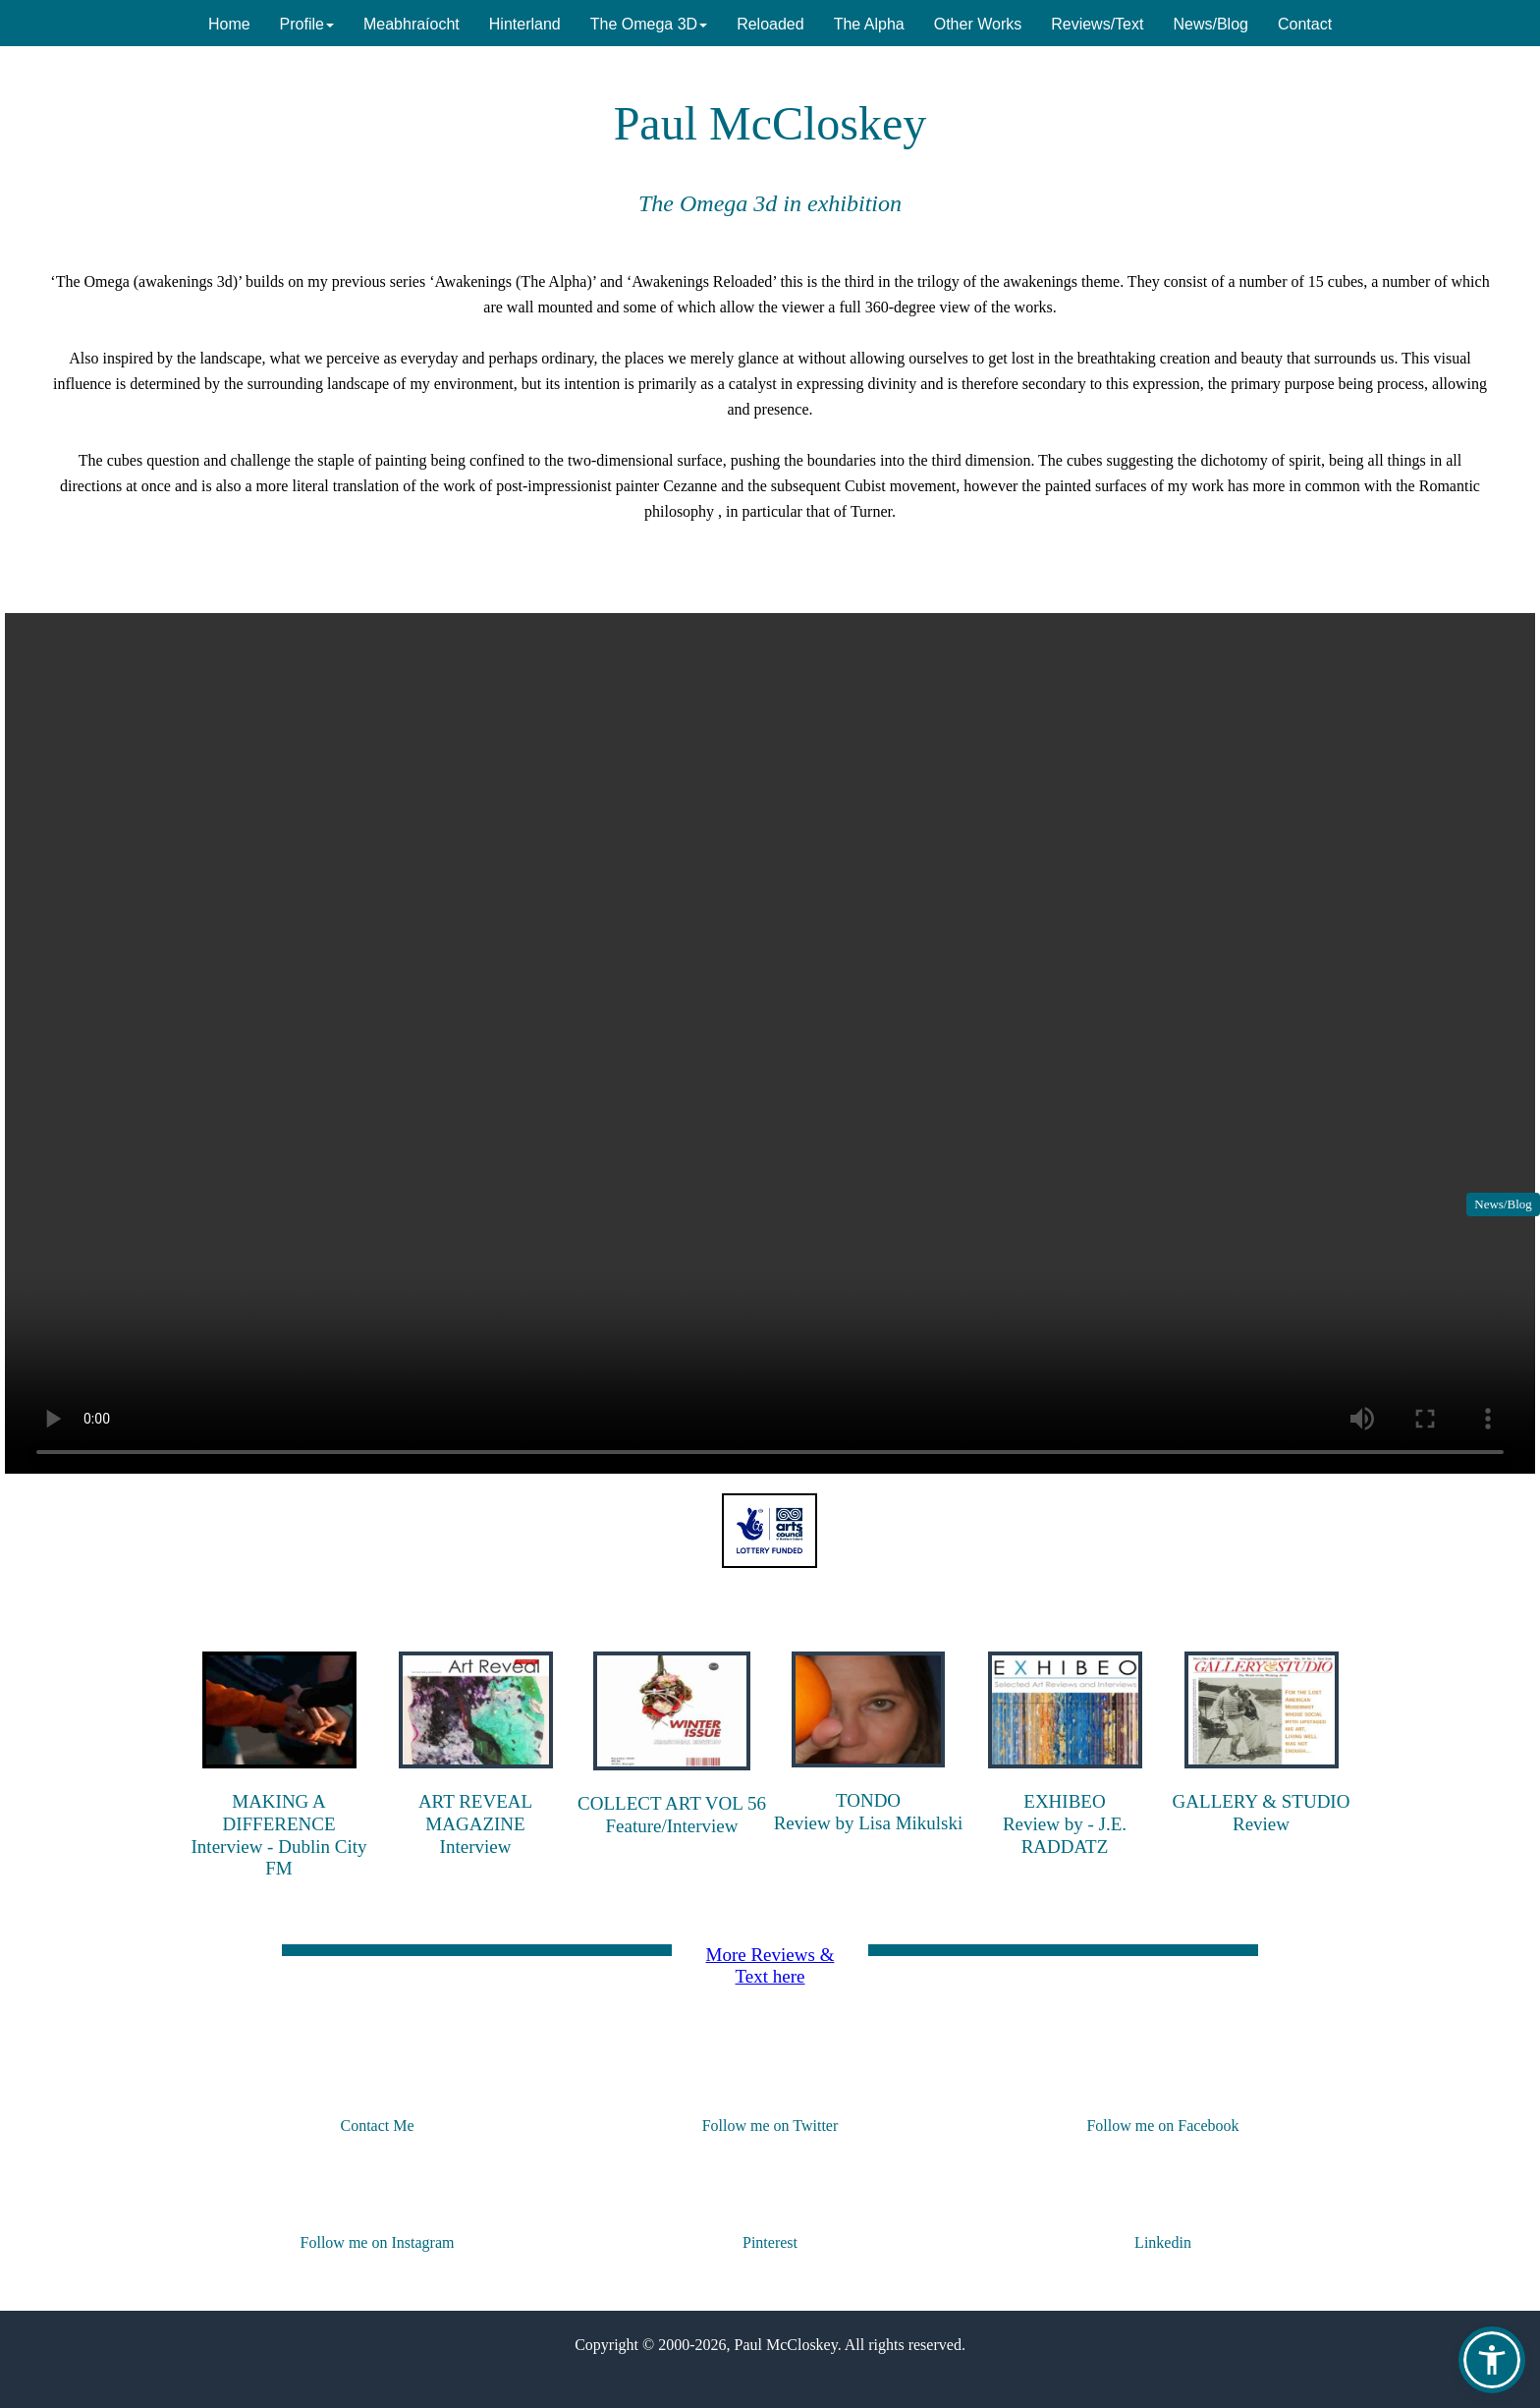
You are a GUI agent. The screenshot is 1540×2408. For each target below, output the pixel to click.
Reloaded (770, 24)
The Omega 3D (648, 24)
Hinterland (525, 24)
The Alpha (869, 24)
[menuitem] (229, 23)
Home (229, 24)
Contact (1305, 24)
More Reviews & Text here (770, 1966)
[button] (1491, 2359)
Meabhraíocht (411, 24)
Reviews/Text (1097, 24)
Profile (307, 24)
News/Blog (1503, 1204)
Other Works (978, 24)
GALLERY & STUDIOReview (1261, 1812)
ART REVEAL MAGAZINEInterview (475, 1823)
